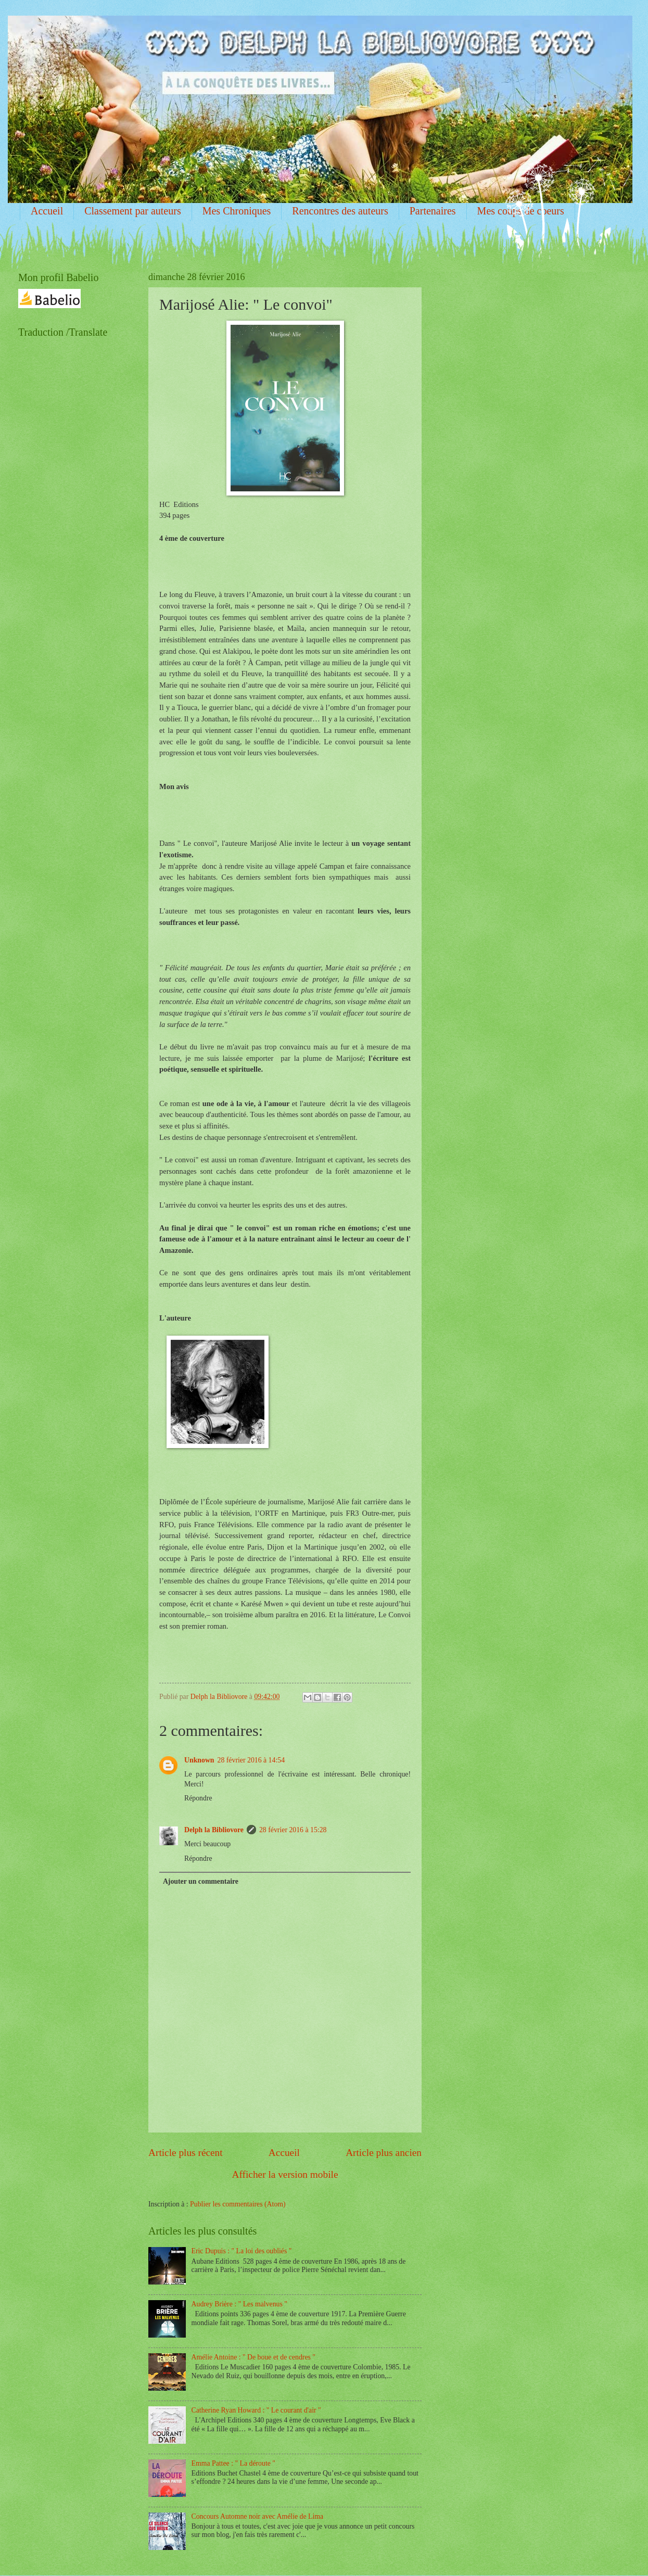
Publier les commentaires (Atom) (238, 2204)
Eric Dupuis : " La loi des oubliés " (242, 2251)
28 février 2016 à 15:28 (293, 1830)
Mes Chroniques (236, 211)
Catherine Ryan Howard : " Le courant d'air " (256, 2410)
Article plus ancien (384, 2152)
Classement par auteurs (132, 211)
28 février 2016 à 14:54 (251, 1760)
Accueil (47, 211)
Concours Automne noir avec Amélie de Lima (258, 2516)
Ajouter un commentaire (200, 1881)
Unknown (199, 1760)
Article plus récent (185, 2152)
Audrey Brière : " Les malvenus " (239, 2304)
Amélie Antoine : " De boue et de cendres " (253, 2357)
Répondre (198, 1798)
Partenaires (433, 211)
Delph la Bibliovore (214, 1830)
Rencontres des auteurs (340, 211)
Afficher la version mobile (285, 2174)
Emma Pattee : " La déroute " (233, 2463)
